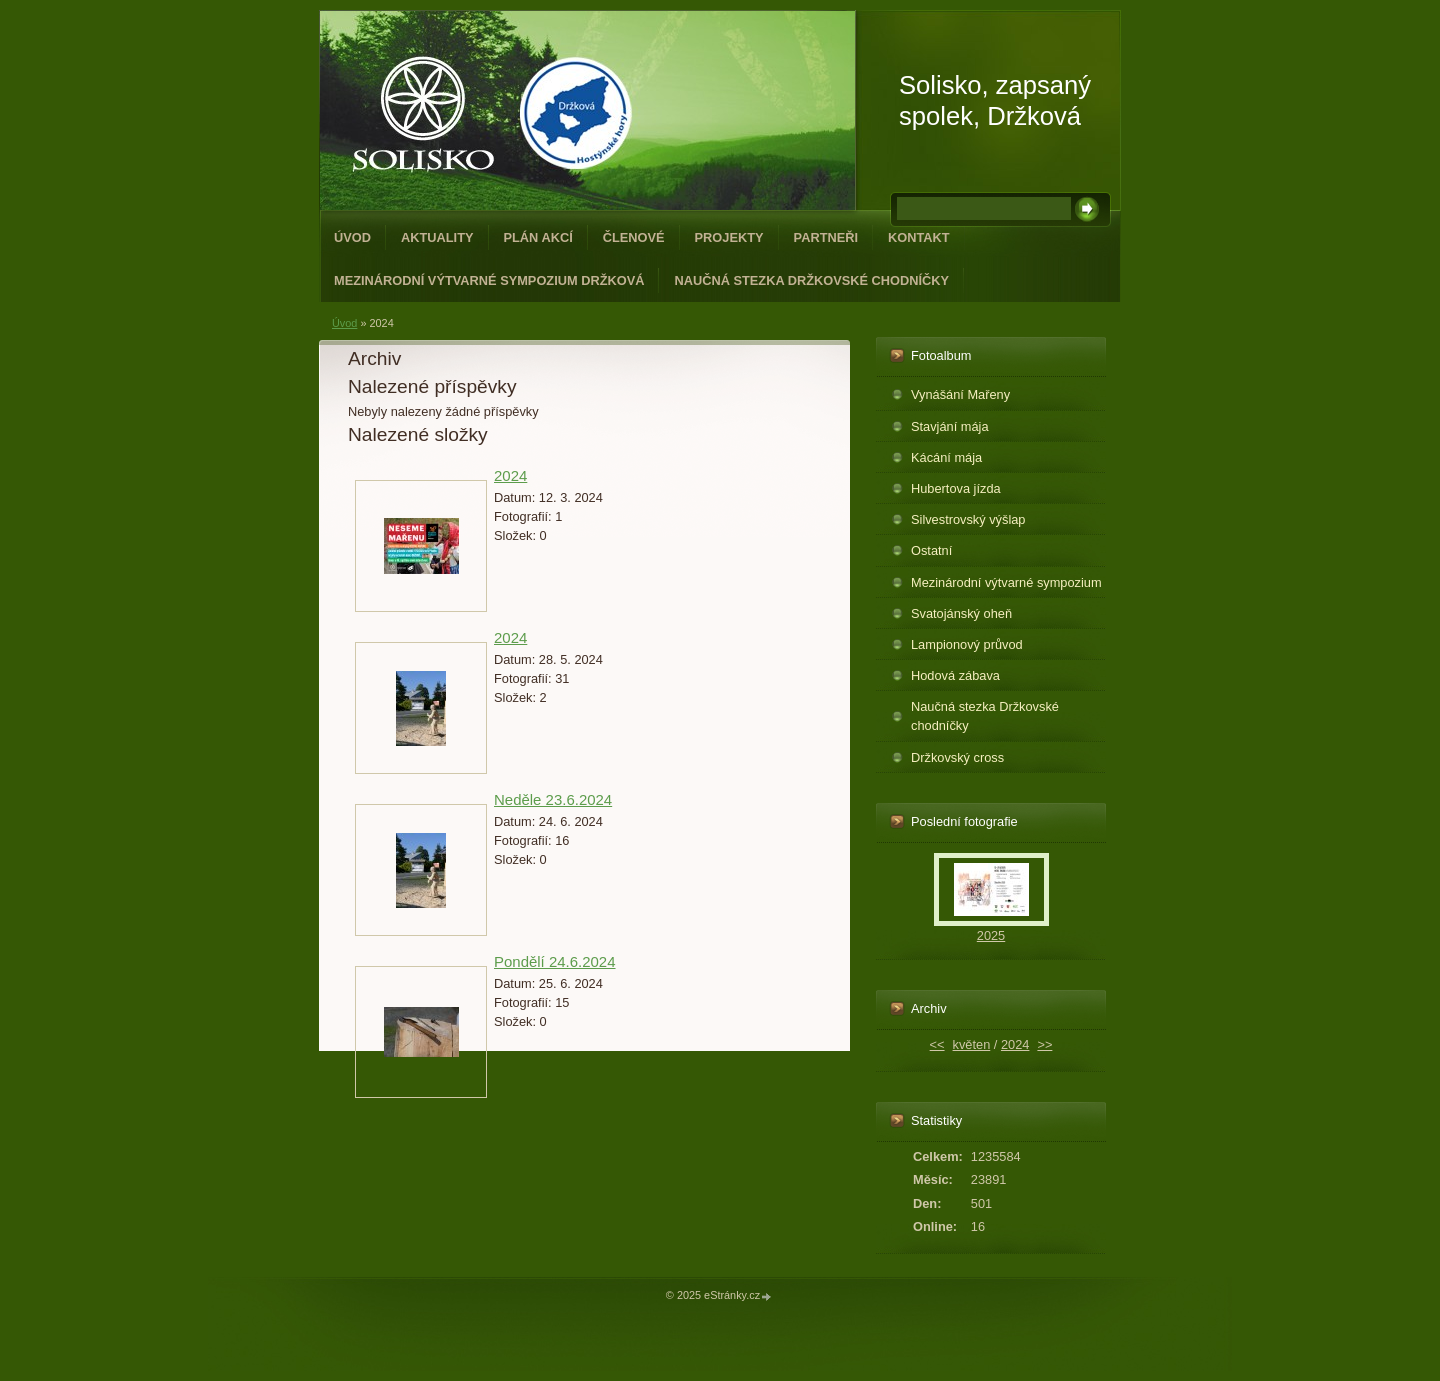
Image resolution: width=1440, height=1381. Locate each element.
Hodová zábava (955, 675)
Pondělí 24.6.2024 (555, 961)
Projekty (729, 237)
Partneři (826, 237)
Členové (634, 237)
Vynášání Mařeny (960, 394)
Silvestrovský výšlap (968, 519)
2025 (991, 935)
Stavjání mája (950, 426)
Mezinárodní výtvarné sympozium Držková (489, 280)
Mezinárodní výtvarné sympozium (1006, 582)
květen (972, 1044)
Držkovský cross (957, 757)
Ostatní (931, 550)
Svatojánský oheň (961, 613)
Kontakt (919, 237)
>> (1044, 1044)
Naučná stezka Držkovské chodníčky (811, 280)
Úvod (352, 237)
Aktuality (437, 237)
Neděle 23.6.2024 (553, 799)
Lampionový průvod (967, 644)
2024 (510, 475)
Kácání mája (946, 457)
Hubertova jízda (956, 488)
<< (937, 1044)
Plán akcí (538, 237)
